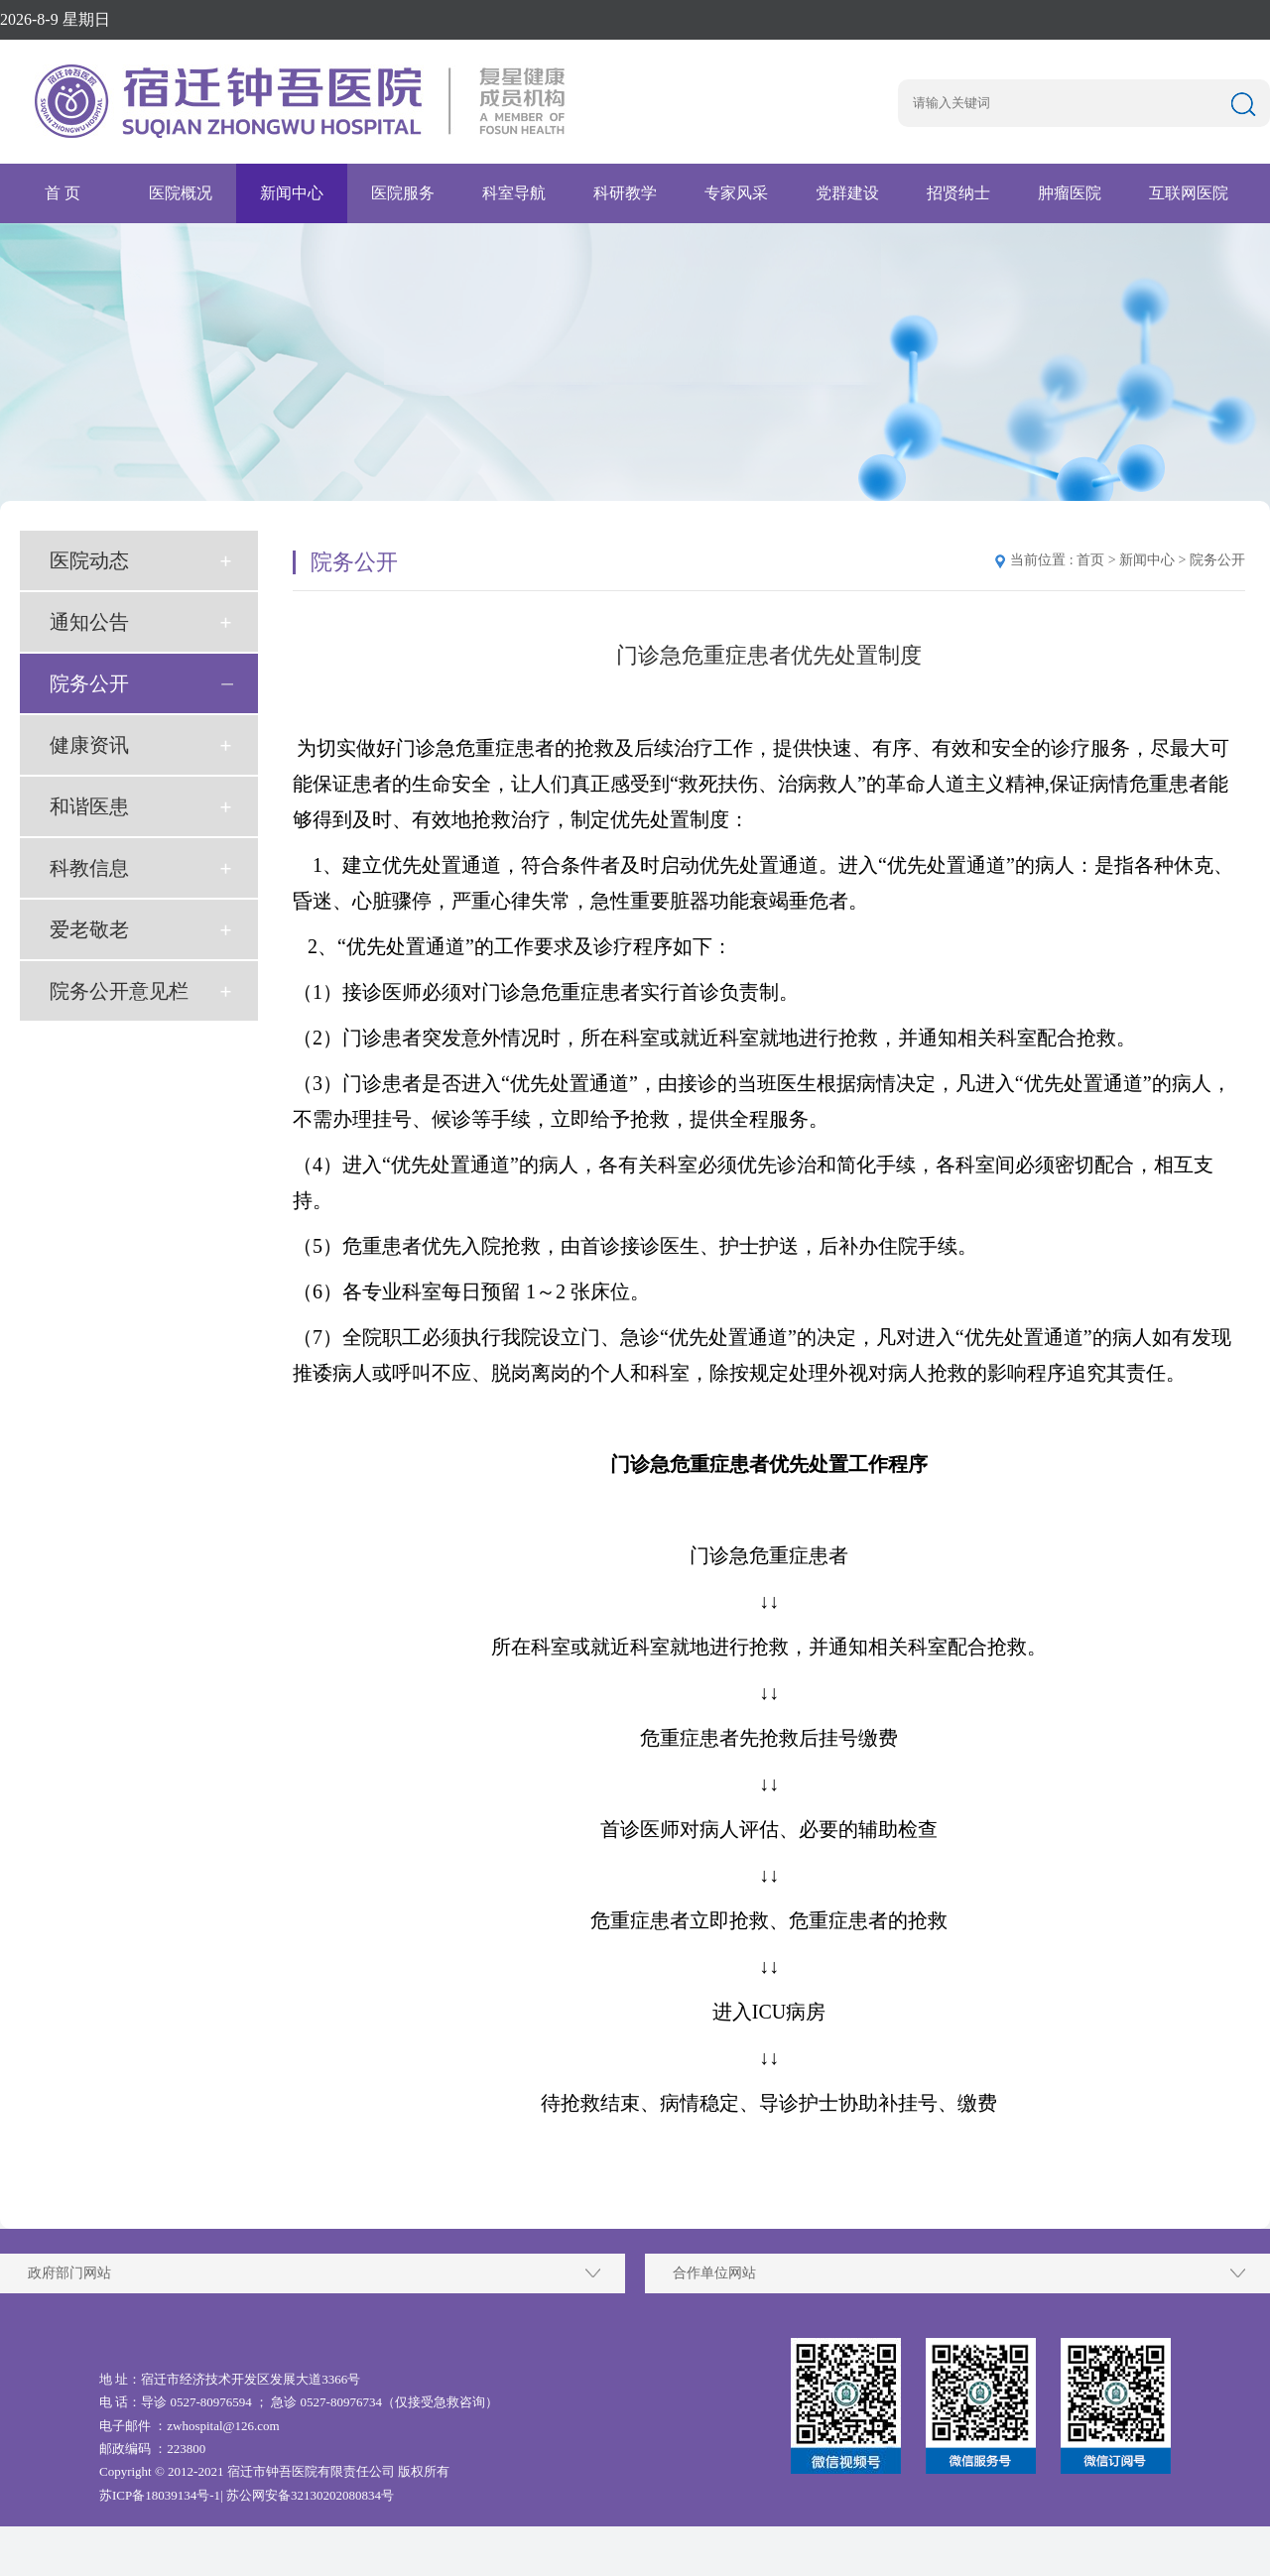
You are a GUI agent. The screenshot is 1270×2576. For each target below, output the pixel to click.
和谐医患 (89, 806)
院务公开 (89, 683)
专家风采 (736, 192)
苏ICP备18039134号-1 (159, 2495)
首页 (1090, 559)
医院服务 (403, 192)
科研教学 (625, 192)
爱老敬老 (89, 929)
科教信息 (89, 868)
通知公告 (89, 622)
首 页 (62, 192)
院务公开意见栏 (119, 991)
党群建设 (847, 192)
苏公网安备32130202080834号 (310, 2495)
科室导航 (514, 192)
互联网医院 (1188, 192)
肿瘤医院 (1069, 192)
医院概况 (180, 192)
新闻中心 (291, 192)
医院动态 (89, 560)
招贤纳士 (958, 192)
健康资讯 (89, 745)
